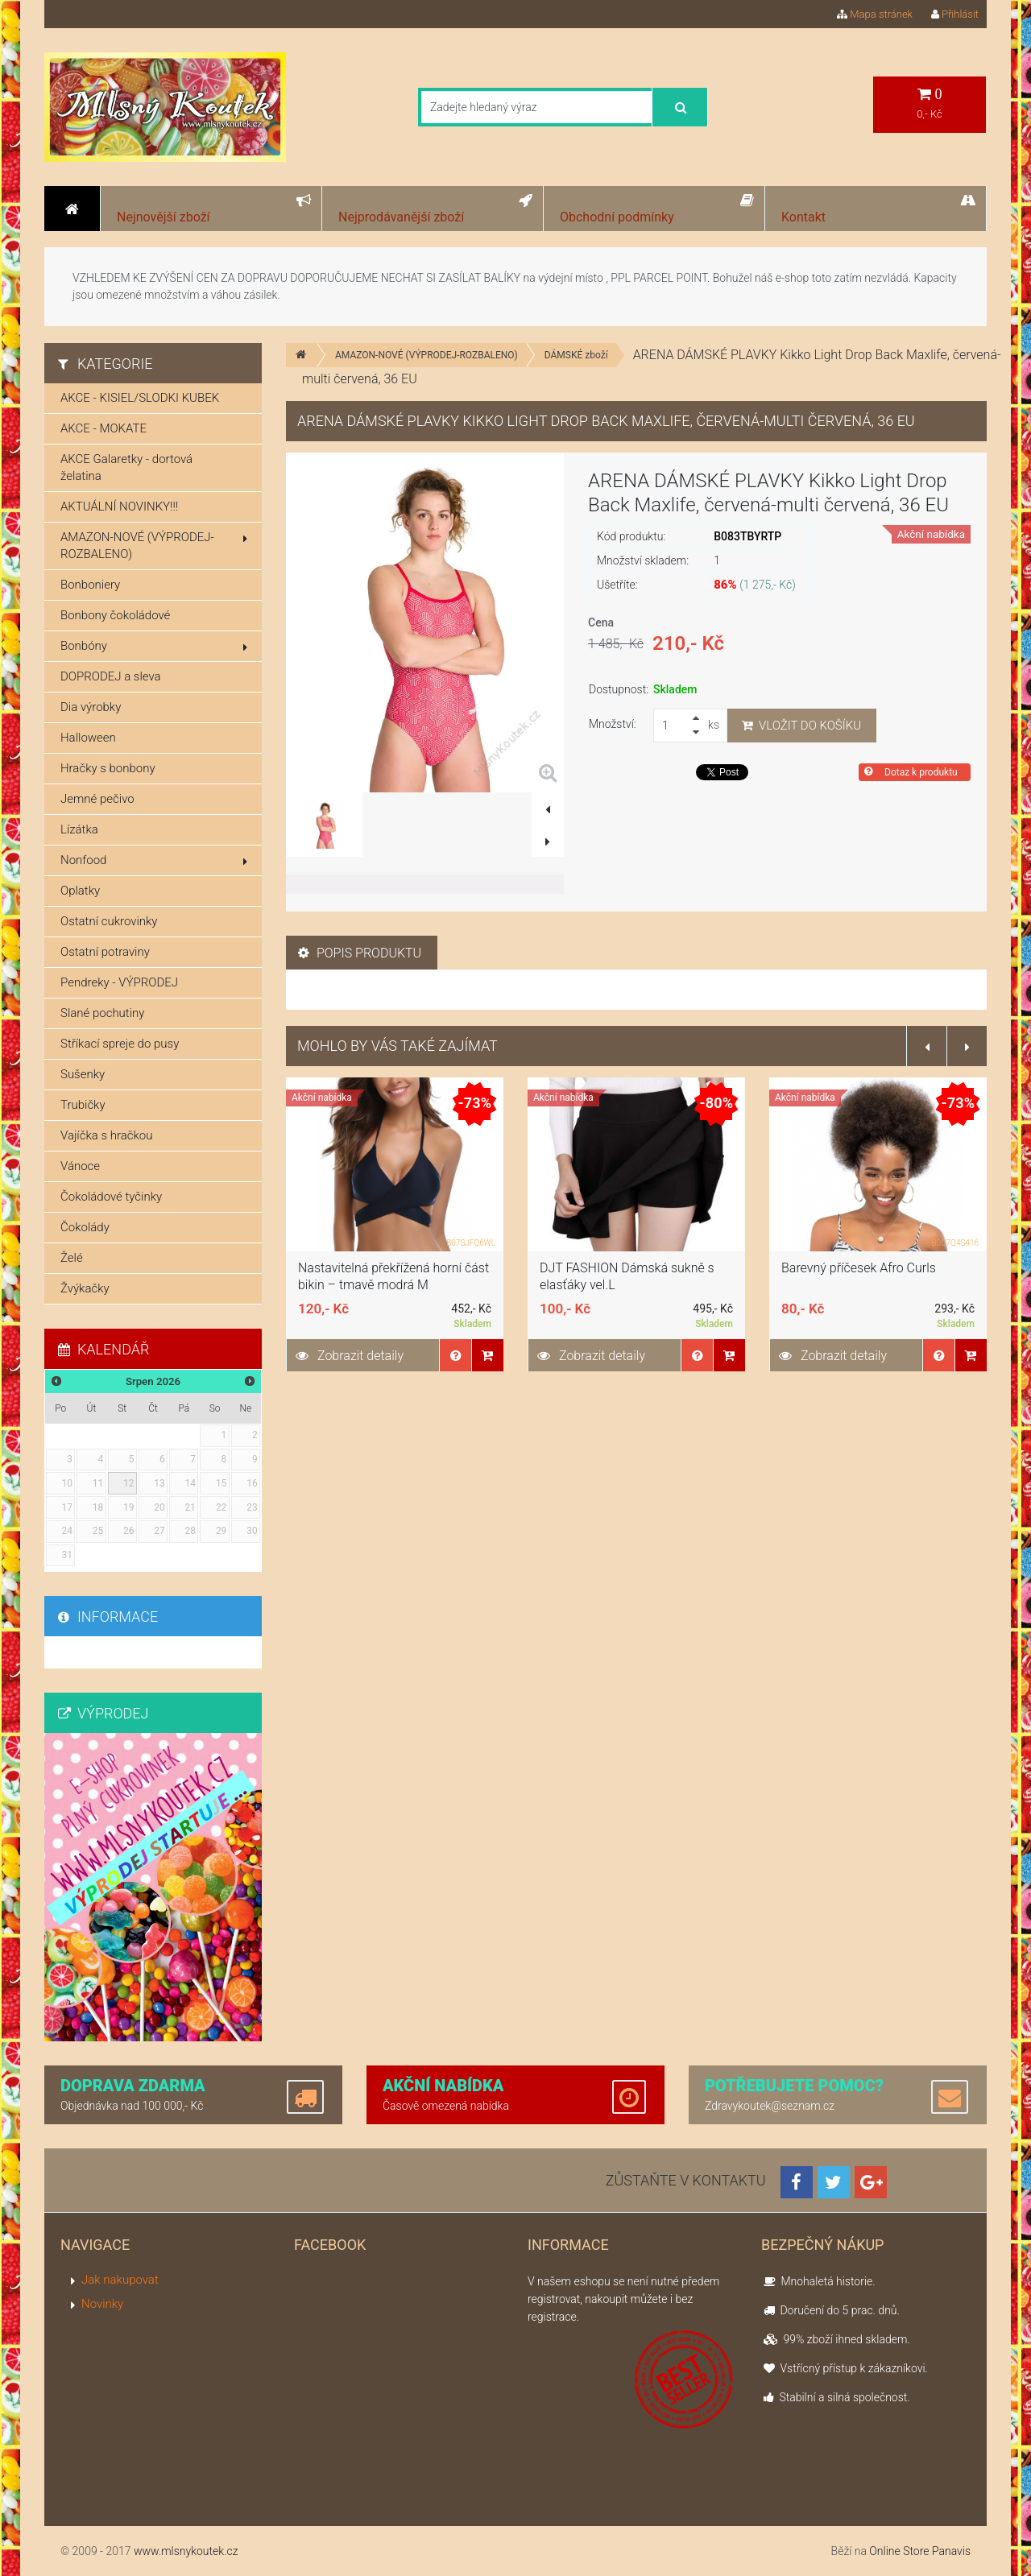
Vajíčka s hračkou (106, 1135)
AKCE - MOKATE (103, 428)
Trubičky (83, 1105)
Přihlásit (955, 14)
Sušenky (82, 1074)
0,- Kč (929, 103)
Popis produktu (359, 953)
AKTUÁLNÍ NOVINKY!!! (119, 506)
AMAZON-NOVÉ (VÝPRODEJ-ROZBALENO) (426, 355)
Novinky (102, 2304)
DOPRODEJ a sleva (110, 676)
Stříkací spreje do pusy (119, 1043)
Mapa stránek (875, 14)
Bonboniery (90, 584)
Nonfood (153, 860)
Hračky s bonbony (107, 768)
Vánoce (80, 1166)
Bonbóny (153, 646)
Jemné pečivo (97, 799)
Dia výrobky (90, 707)
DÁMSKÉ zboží (576, 355)
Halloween (88, 737)
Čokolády (85, 1227)
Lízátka (79, 829)
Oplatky (80, 890)
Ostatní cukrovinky (109, 921)
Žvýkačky (85, 1288)
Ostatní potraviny (105, 952)
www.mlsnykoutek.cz (186, 2551)
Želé (71, 1258)
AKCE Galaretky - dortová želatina (126, 467)
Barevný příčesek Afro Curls (858, 1268)
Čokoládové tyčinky (111, 1196)
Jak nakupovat (120, 2279)
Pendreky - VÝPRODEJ (119, 982)
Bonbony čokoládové (115, 615)
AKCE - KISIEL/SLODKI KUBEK (139, 398)
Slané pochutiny (102, 1013)
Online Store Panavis (920, 2551)
